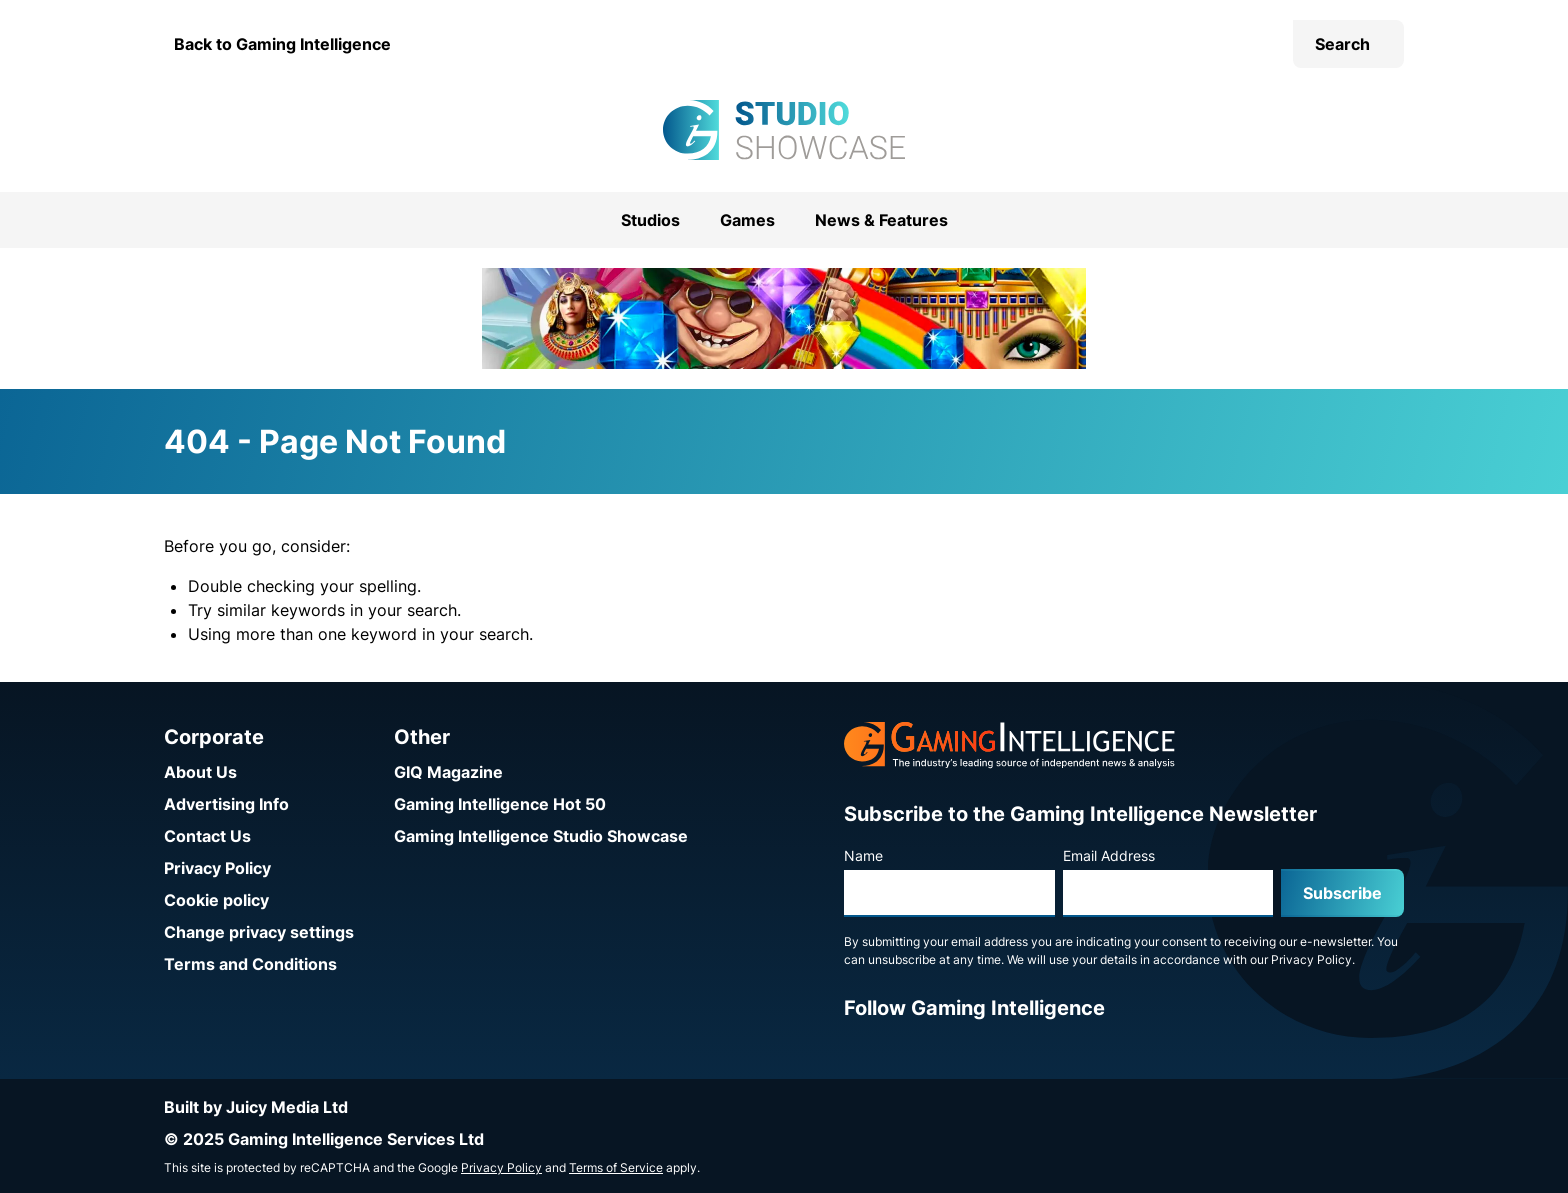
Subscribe (1342, 893)
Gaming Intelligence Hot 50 (500, 804)
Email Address (1109, 855)
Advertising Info (226, 804)
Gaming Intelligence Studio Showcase (541, 836)
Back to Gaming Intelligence (282, 44)
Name (863, 855)
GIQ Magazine (448, 772)
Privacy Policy (217, 868)
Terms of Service (616, 1167)
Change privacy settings (259, 932)
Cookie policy (216, 900)
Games (747, 220)
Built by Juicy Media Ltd (256, 1107)
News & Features (881, 220)
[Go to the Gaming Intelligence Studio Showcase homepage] (784, 130)
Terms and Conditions (250, 964)
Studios (650, 220)
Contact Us (207, 836)
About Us (200, 772)
